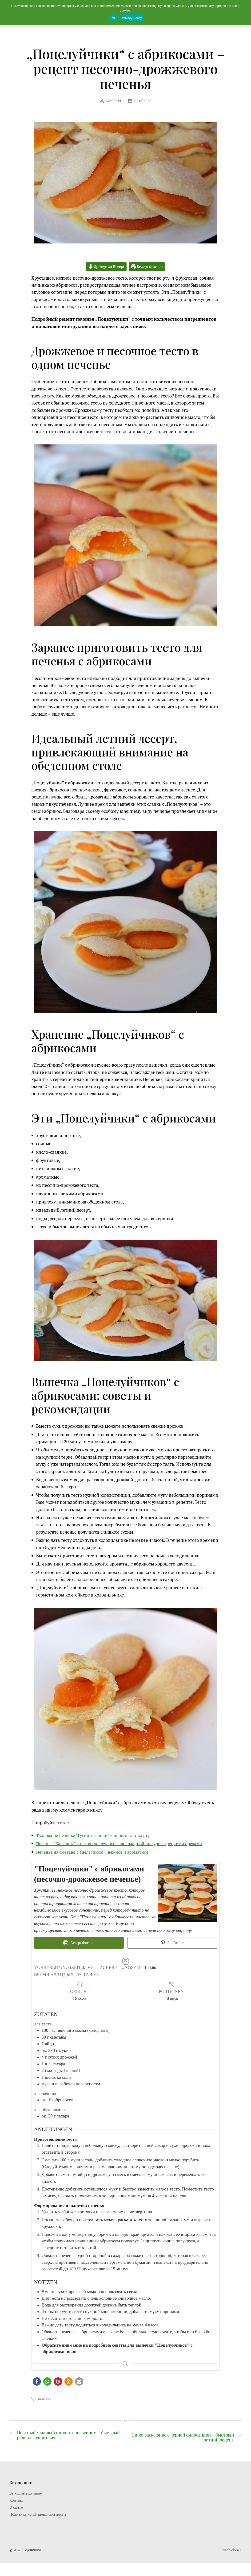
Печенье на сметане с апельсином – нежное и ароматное (95, 1859)
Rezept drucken (148, 273)
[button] (37, 2387)
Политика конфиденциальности (41, 2527)
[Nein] (245, 12)
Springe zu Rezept (105, 273)
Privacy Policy (132, 18)
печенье (45, 2404)
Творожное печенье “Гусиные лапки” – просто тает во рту (96, 1842)
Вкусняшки (32, 2563)
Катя (117, 107)
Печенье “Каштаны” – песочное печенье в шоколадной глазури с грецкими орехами (123, 1851)
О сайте (16, 2520)
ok (113, 18)
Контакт (17, 2513)
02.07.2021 (143, 107)
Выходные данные (27, 2506)
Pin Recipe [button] (172, 1950)
